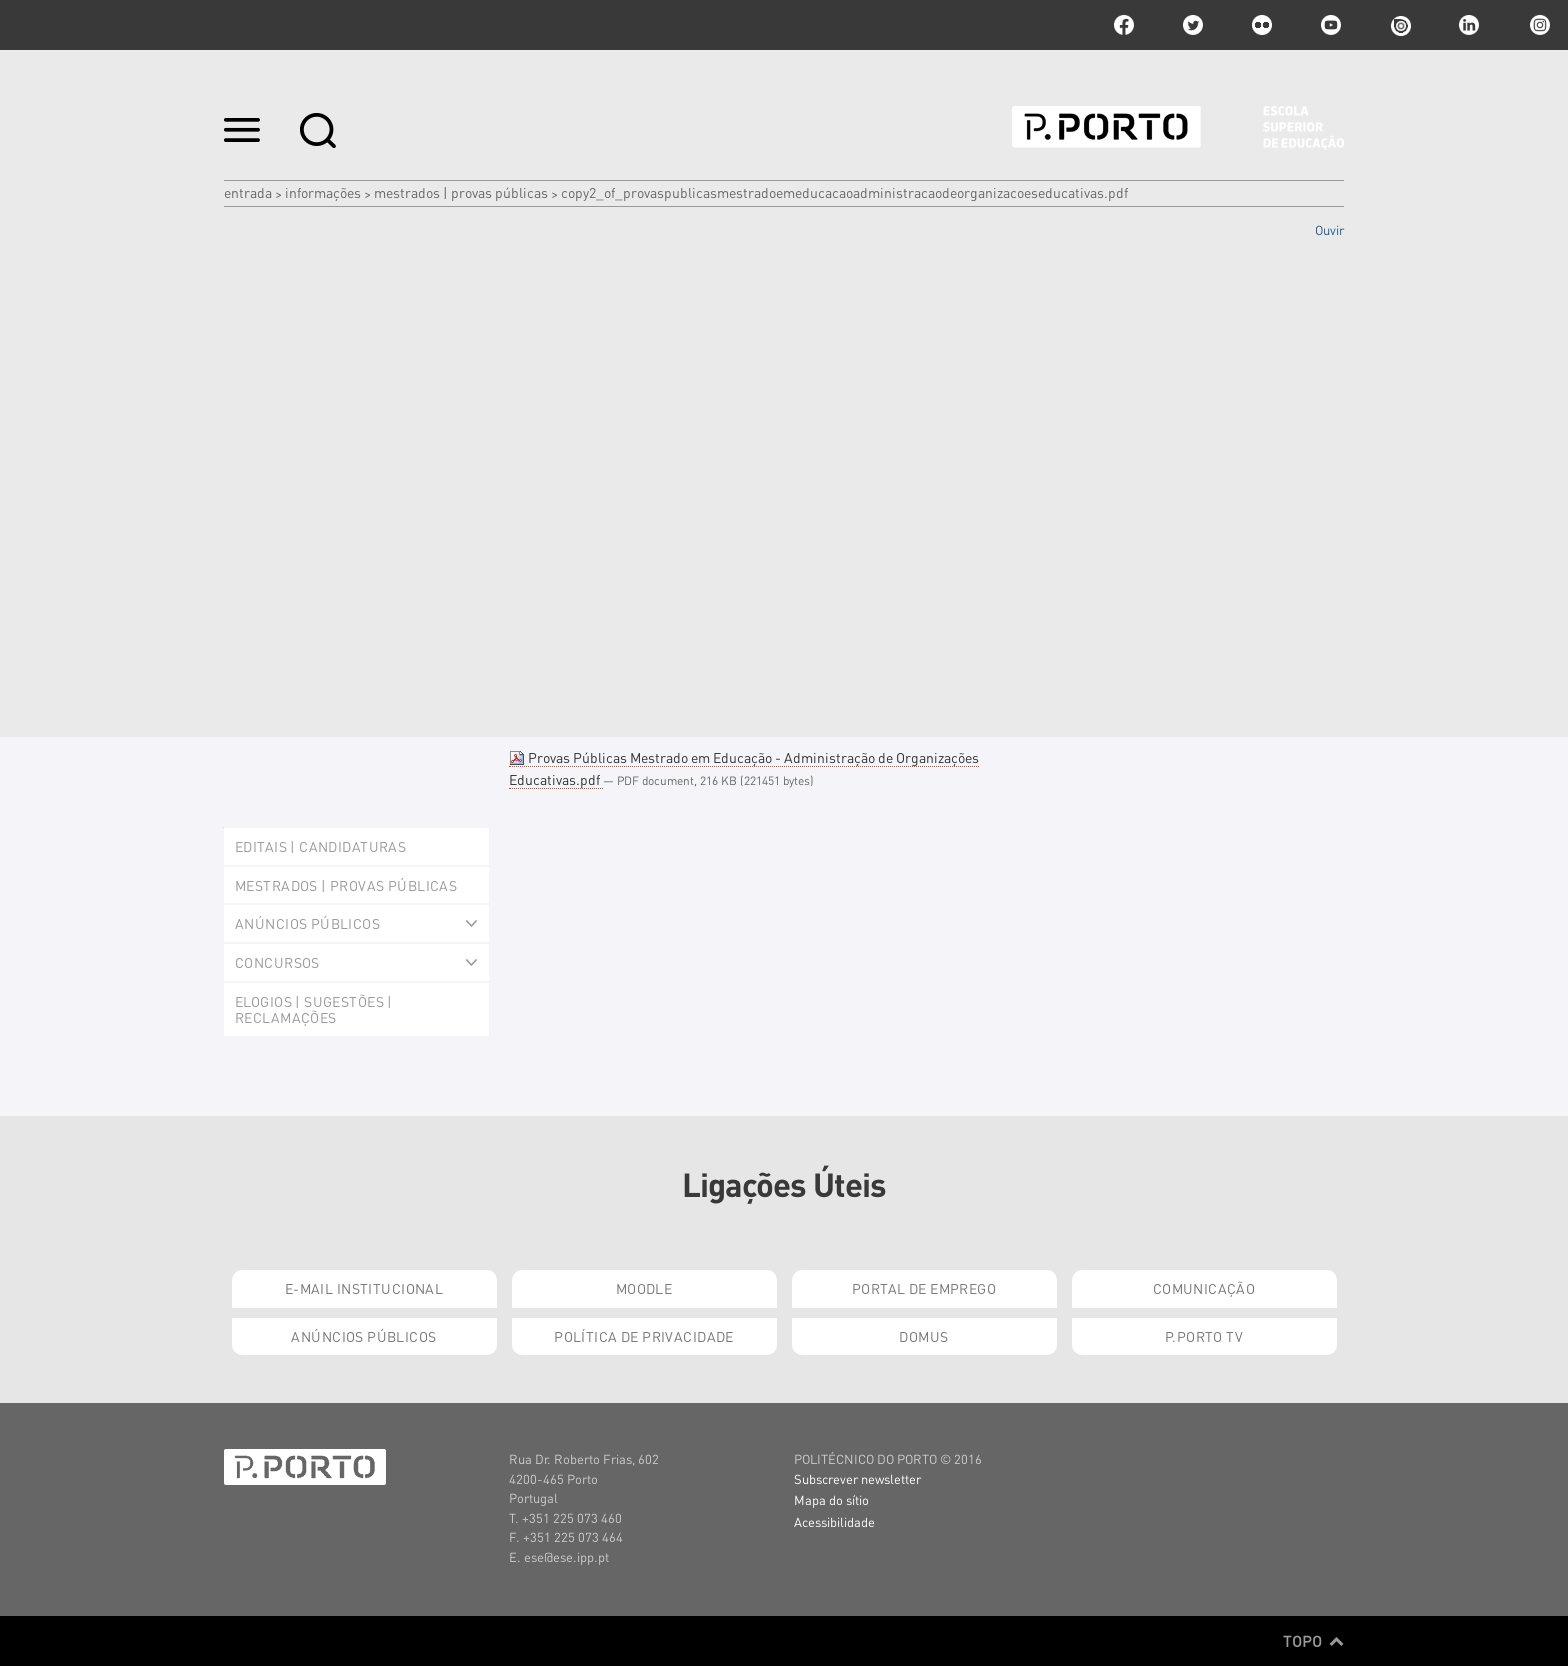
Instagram (1538, 25)
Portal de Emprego (924, 1288)
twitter (1193, 25)
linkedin (1469, 25)
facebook (1124, 25)
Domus (923, 1336)
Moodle (644, 1288)
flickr (1262, 25)
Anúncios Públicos (363, 1336)
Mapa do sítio (831, 1499)
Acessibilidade (834, 1521)
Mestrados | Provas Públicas (461, 192)
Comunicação (1204, 1288)
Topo (1313, 1641)
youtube (1331, 25)
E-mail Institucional (364, 1288)
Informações (323, 192)
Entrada (248, 192)
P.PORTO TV (1204, 1336)
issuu (1400, 25)
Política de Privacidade (644, 1336)
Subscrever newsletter (857, 1478)
